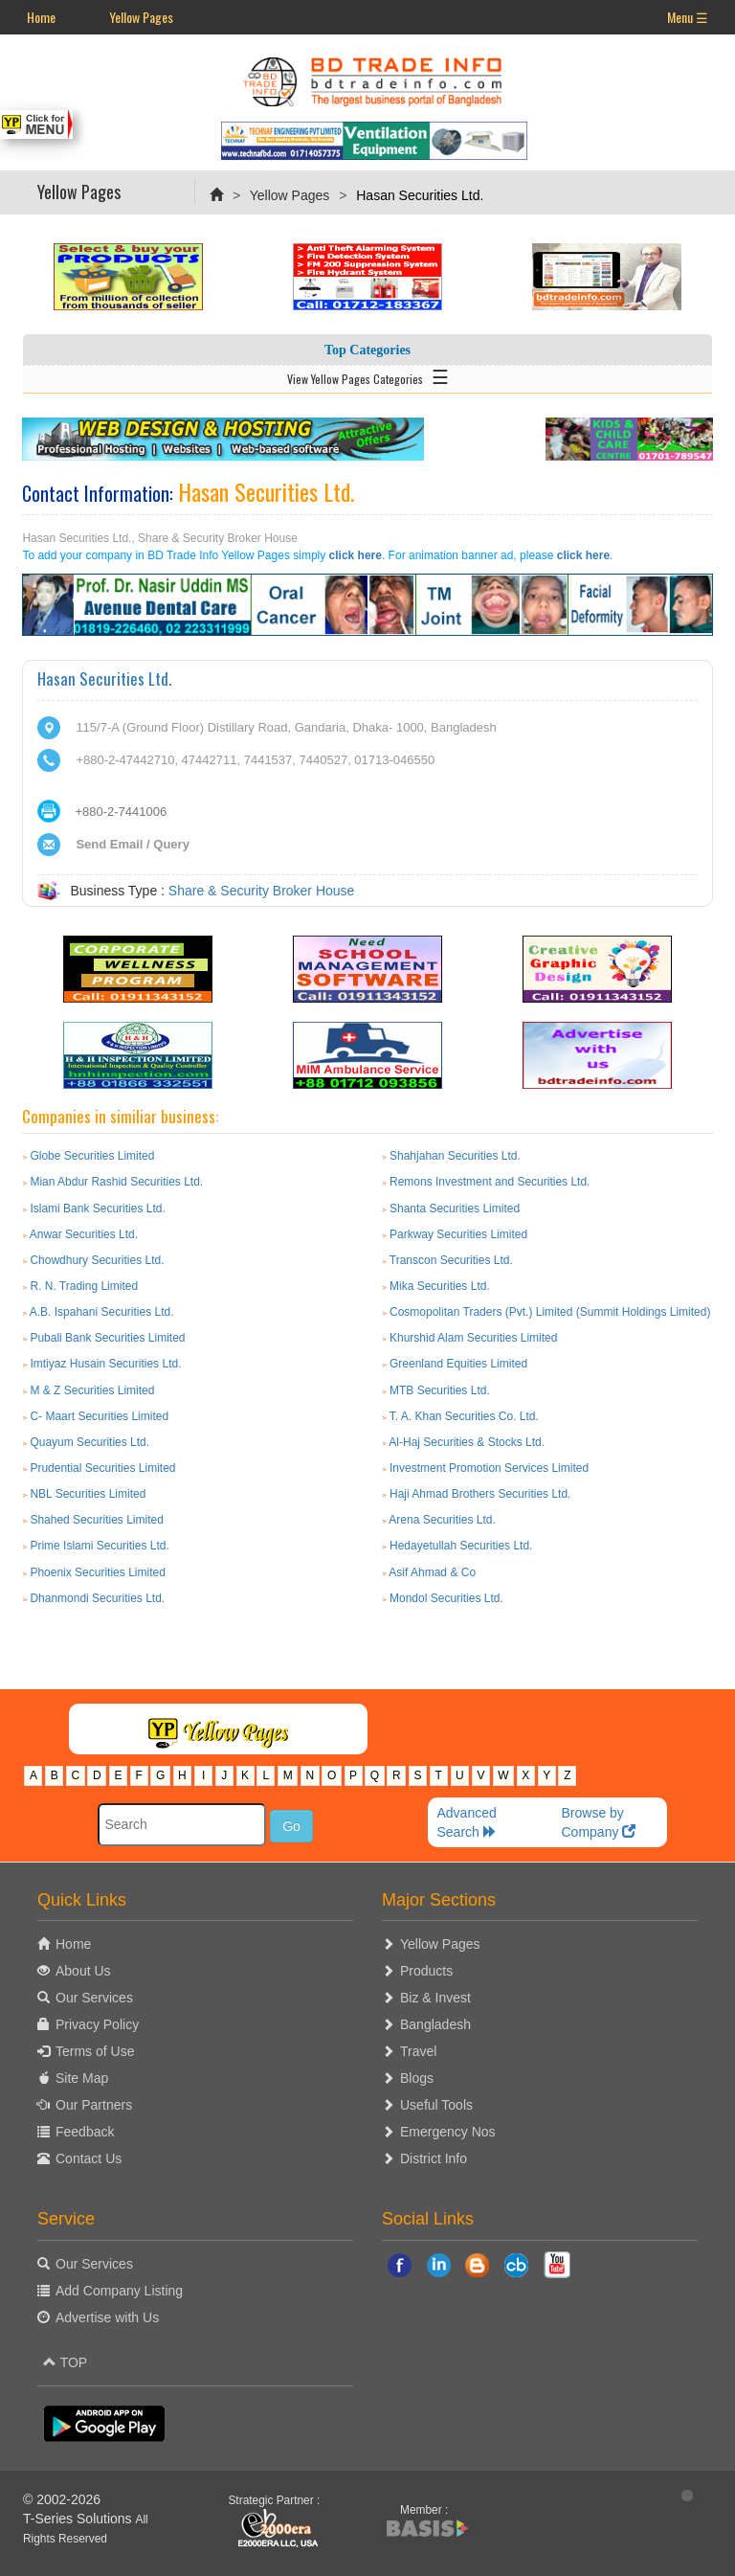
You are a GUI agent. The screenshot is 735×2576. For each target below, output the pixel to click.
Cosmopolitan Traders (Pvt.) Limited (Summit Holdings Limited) (550, 1312)
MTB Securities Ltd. (440, 1390)
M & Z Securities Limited (92, 1390)
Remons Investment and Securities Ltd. (490, 1181)
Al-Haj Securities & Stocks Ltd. (467, 1442)
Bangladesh (435, 2024)
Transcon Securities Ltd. (451, 1260)
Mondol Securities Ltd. (446, 1598)
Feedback (85, 2131)
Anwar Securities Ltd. (84, 1234)
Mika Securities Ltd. (440, 1286)
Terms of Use (95, 2051)
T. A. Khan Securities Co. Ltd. (464, 1416)
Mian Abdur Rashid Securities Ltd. (116, 1181)
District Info (433, 2158)
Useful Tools (436, 2105)
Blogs (417, 2078)
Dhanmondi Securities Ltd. (97, 1598)
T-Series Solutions (79, 2518)
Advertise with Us (107, 2317)
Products (426, 1970)
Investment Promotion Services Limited (489, 1468)
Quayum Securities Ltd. (89, 1442)
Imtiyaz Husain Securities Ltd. (105, 1363)
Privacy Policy (97, 2024)
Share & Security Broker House (261, 890)
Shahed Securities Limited (96, 1519)
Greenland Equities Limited (458, 1363)
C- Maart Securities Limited (99, 1416)
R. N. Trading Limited (84, 1286)
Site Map (82, 2078)
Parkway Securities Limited (458, 1234)
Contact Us (89, 2158)
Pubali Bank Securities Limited (107, 1337)
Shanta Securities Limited (455, 1208)
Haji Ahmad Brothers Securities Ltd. (480, 1494)
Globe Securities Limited (92, 1156)
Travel (418, 2051)
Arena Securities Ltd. (442, 1519)
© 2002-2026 (61, 2499)
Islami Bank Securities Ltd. (97, 1208)
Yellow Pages (141, 17)
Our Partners (94, 2105)
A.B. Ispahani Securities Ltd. (102, 1312)
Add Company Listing (119, 2290)
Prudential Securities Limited (102, 1468)
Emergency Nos (448, 2131)
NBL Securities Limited (87, 1494)
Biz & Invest (435, 1997)
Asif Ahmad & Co (432, 1572)
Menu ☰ (687, 17)
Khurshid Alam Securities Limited (473, 1337)
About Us (83, 1970)
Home (41, 17)
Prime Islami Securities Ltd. (99, 1545)
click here (355, 555)
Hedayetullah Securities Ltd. (461, 1545)
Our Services (94, 1997)
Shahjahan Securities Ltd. (455, 1156)
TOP (65, 2362)
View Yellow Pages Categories (368, 375)
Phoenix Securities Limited (97, 1572)
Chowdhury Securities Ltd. (97, 1260)
